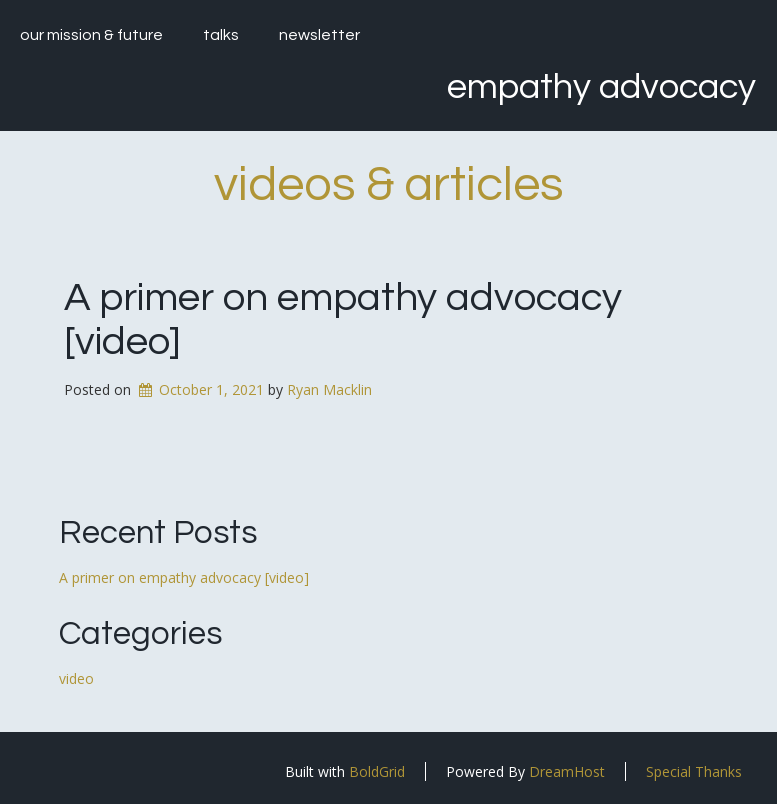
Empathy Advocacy (601, 87)
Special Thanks (694, 771)
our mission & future (91, 35)
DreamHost (567, 771)
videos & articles (389, 185)
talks (221, 35)
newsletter (319, 35)
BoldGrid (377, 771)
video (76, 678)
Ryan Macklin (329, 389)
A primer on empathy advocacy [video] (184, 577)
